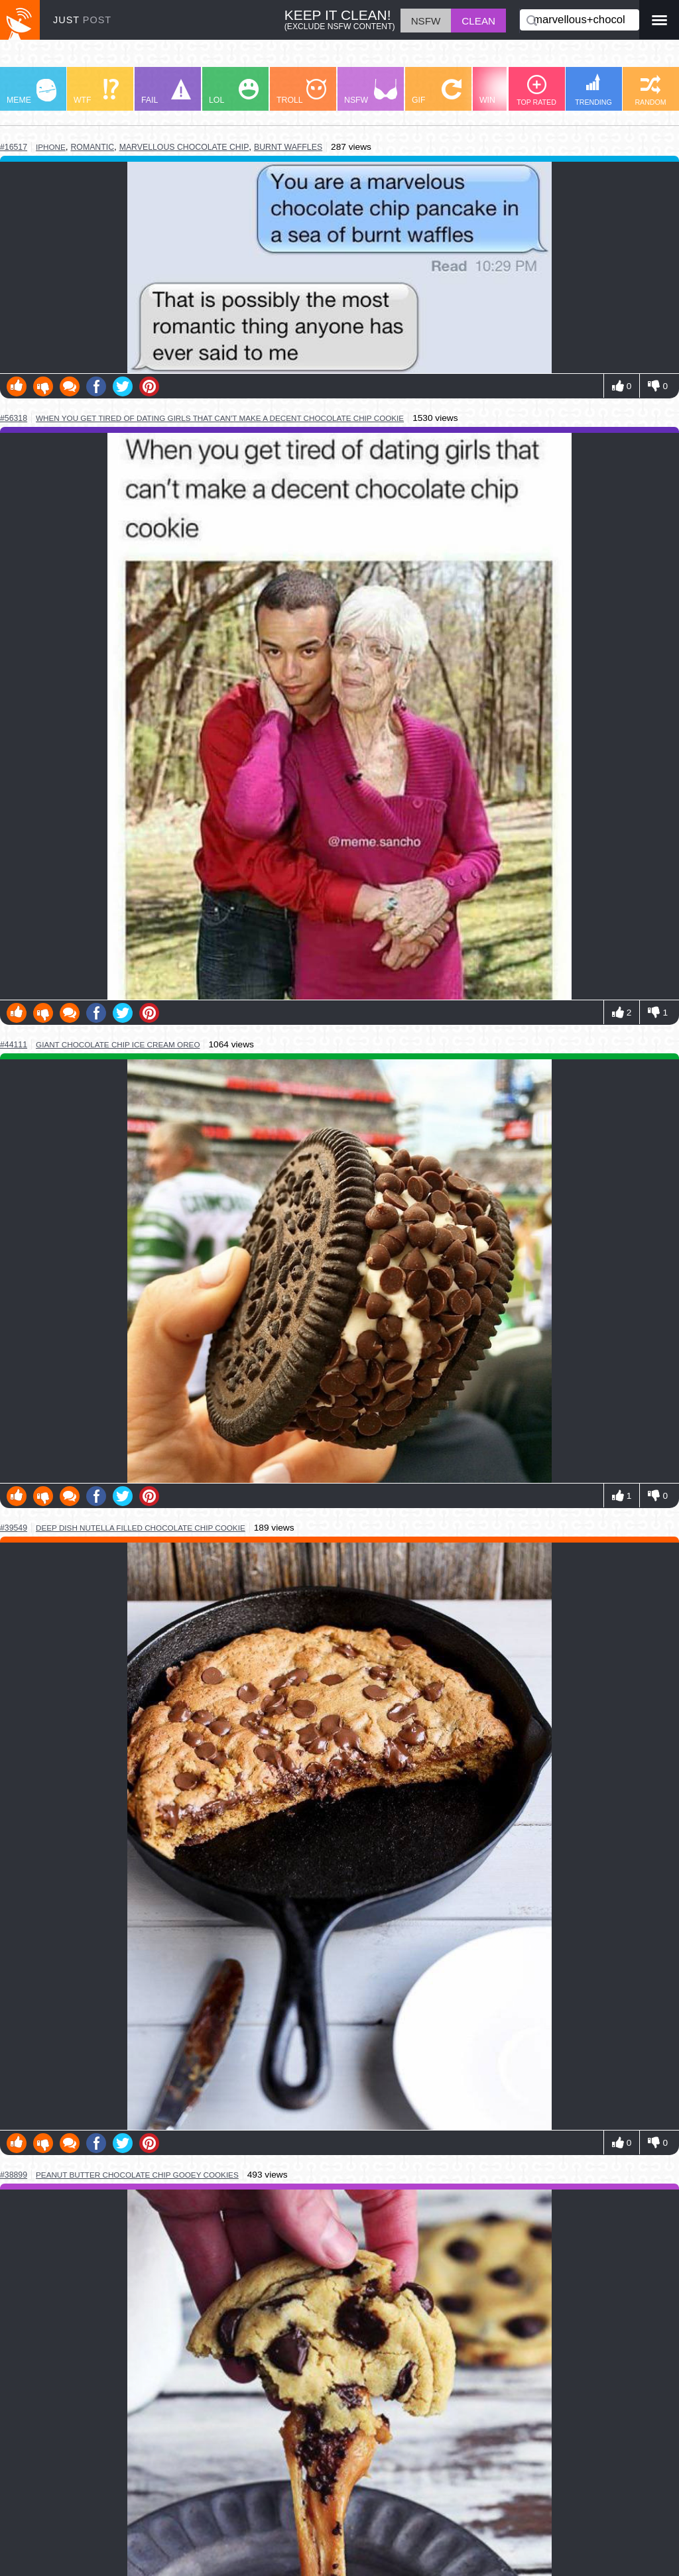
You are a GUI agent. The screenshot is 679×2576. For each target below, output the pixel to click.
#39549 (13, 1528)
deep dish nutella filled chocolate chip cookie (140, 1527)
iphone (51, 147)
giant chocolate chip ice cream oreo (118, 1044)
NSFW (370, 92)
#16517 (13, 147)
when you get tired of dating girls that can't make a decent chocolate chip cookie (220, 418)
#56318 (13, 418)
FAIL (166, 92)
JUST (82, 20)
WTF (96, 92)
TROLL (301, 92)
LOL (234, 92)
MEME (31, 92)
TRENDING (593, 90)
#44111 (13, 1044)
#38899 (13, 2175)
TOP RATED (536, 90)
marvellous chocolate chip (184, 147)
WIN (504, 92)
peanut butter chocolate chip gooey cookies (137, 2174)
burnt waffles (288, 147)
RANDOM (650, 90)
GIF (437, 92)
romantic (92, 147)
